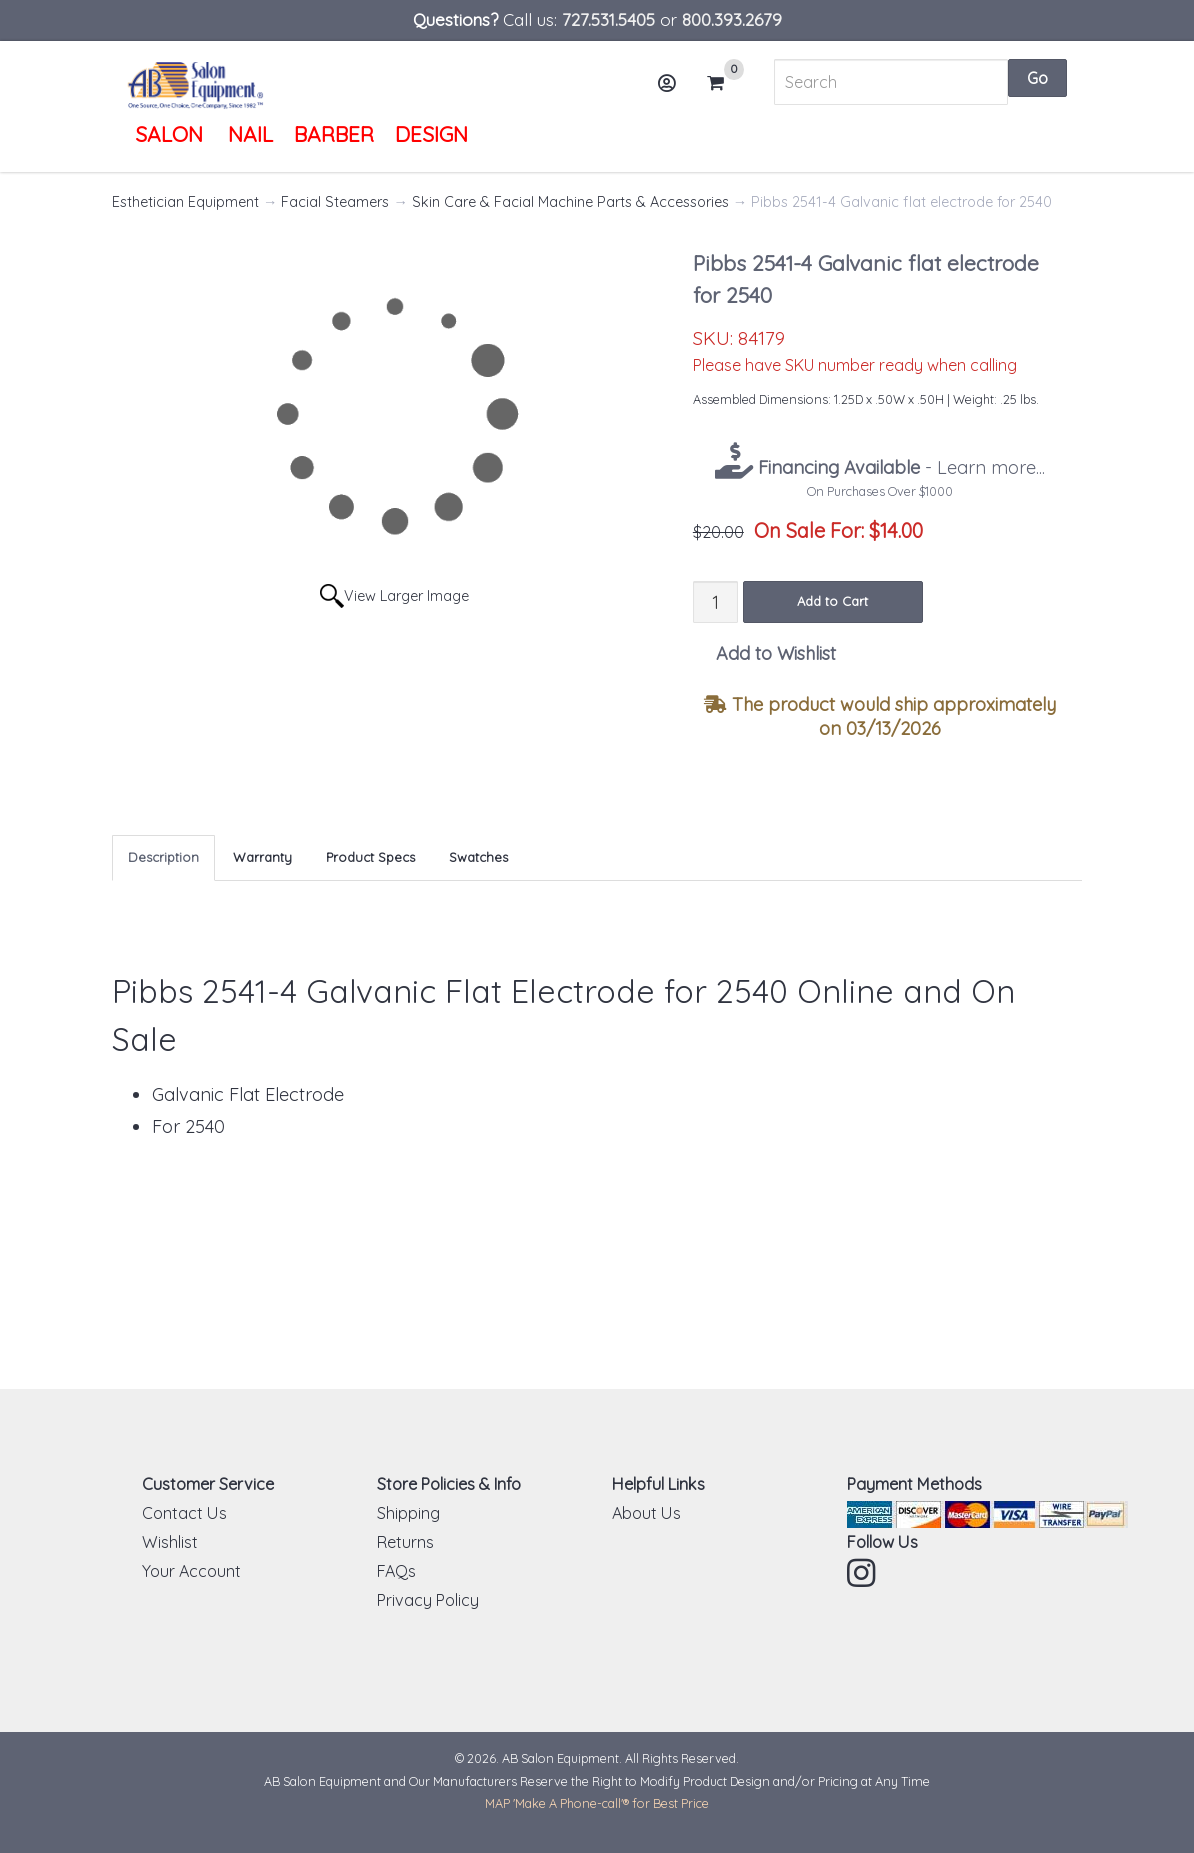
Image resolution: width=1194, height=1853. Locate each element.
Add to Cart (832, 601)
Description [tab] (163, 857)
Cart (724, 83)
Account (674, 90)
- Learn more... (899, 467)
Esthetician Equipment (185, 202)
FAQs (396, 1571)
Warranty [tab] (262, 857)
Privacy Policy (428, 1600)
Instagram (863, 1573)
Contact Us (184, 1513)
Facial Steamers (335, 202)
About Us (646, 1513)
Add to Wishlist (776, 653)
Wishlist (170, 1542)
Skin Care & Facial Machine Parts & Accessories (570, 202)
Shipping (408, 1513)
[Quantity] (715, 601)
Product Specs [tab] (370, 857)
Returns (405, 1542)
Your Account (191, 1571)
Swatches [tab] (478, 857)
